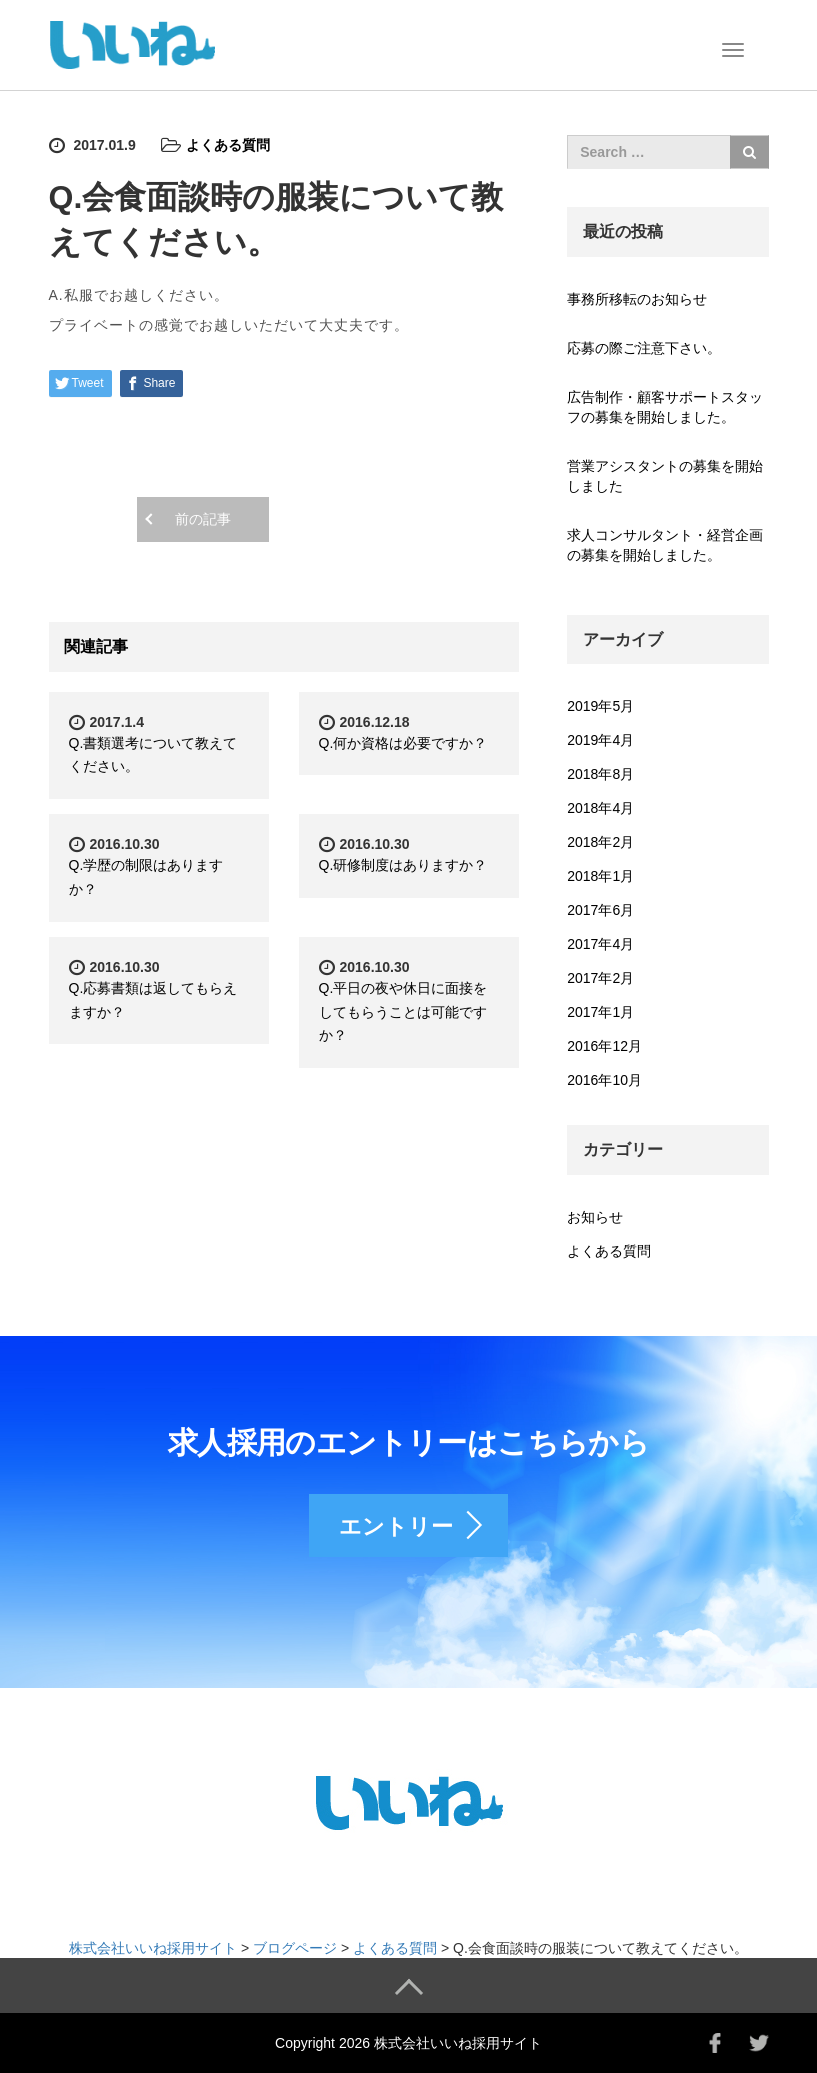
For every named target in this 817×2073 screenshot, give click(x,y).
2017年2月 (600, 978)
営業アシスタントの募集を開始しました (665, 476)
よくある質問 (228, 145)
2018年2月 (600, 842)
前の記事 (203, 519)
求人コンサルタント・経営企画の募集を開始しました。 (665, 545)
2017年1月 (600, 1012)
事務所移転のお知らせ (637, 299)
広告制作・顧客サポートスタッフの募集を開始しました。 (665, 407)
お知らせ (595, 1217)
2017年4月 (600, 944)
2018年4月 (600, 808)
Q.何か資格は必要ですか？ (403, 743)
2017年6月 (600, 910)
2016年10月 (604, 1080)
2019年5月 (600, 706)
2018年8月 (600, 774)
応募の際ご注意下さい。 (644, 348)
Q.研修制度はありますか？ (403, 865)
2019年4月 (600, 740)
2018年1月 (600, 876)
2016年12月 (604, 1046)
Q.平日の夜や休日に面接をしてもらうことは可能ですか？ (403, 1012)
